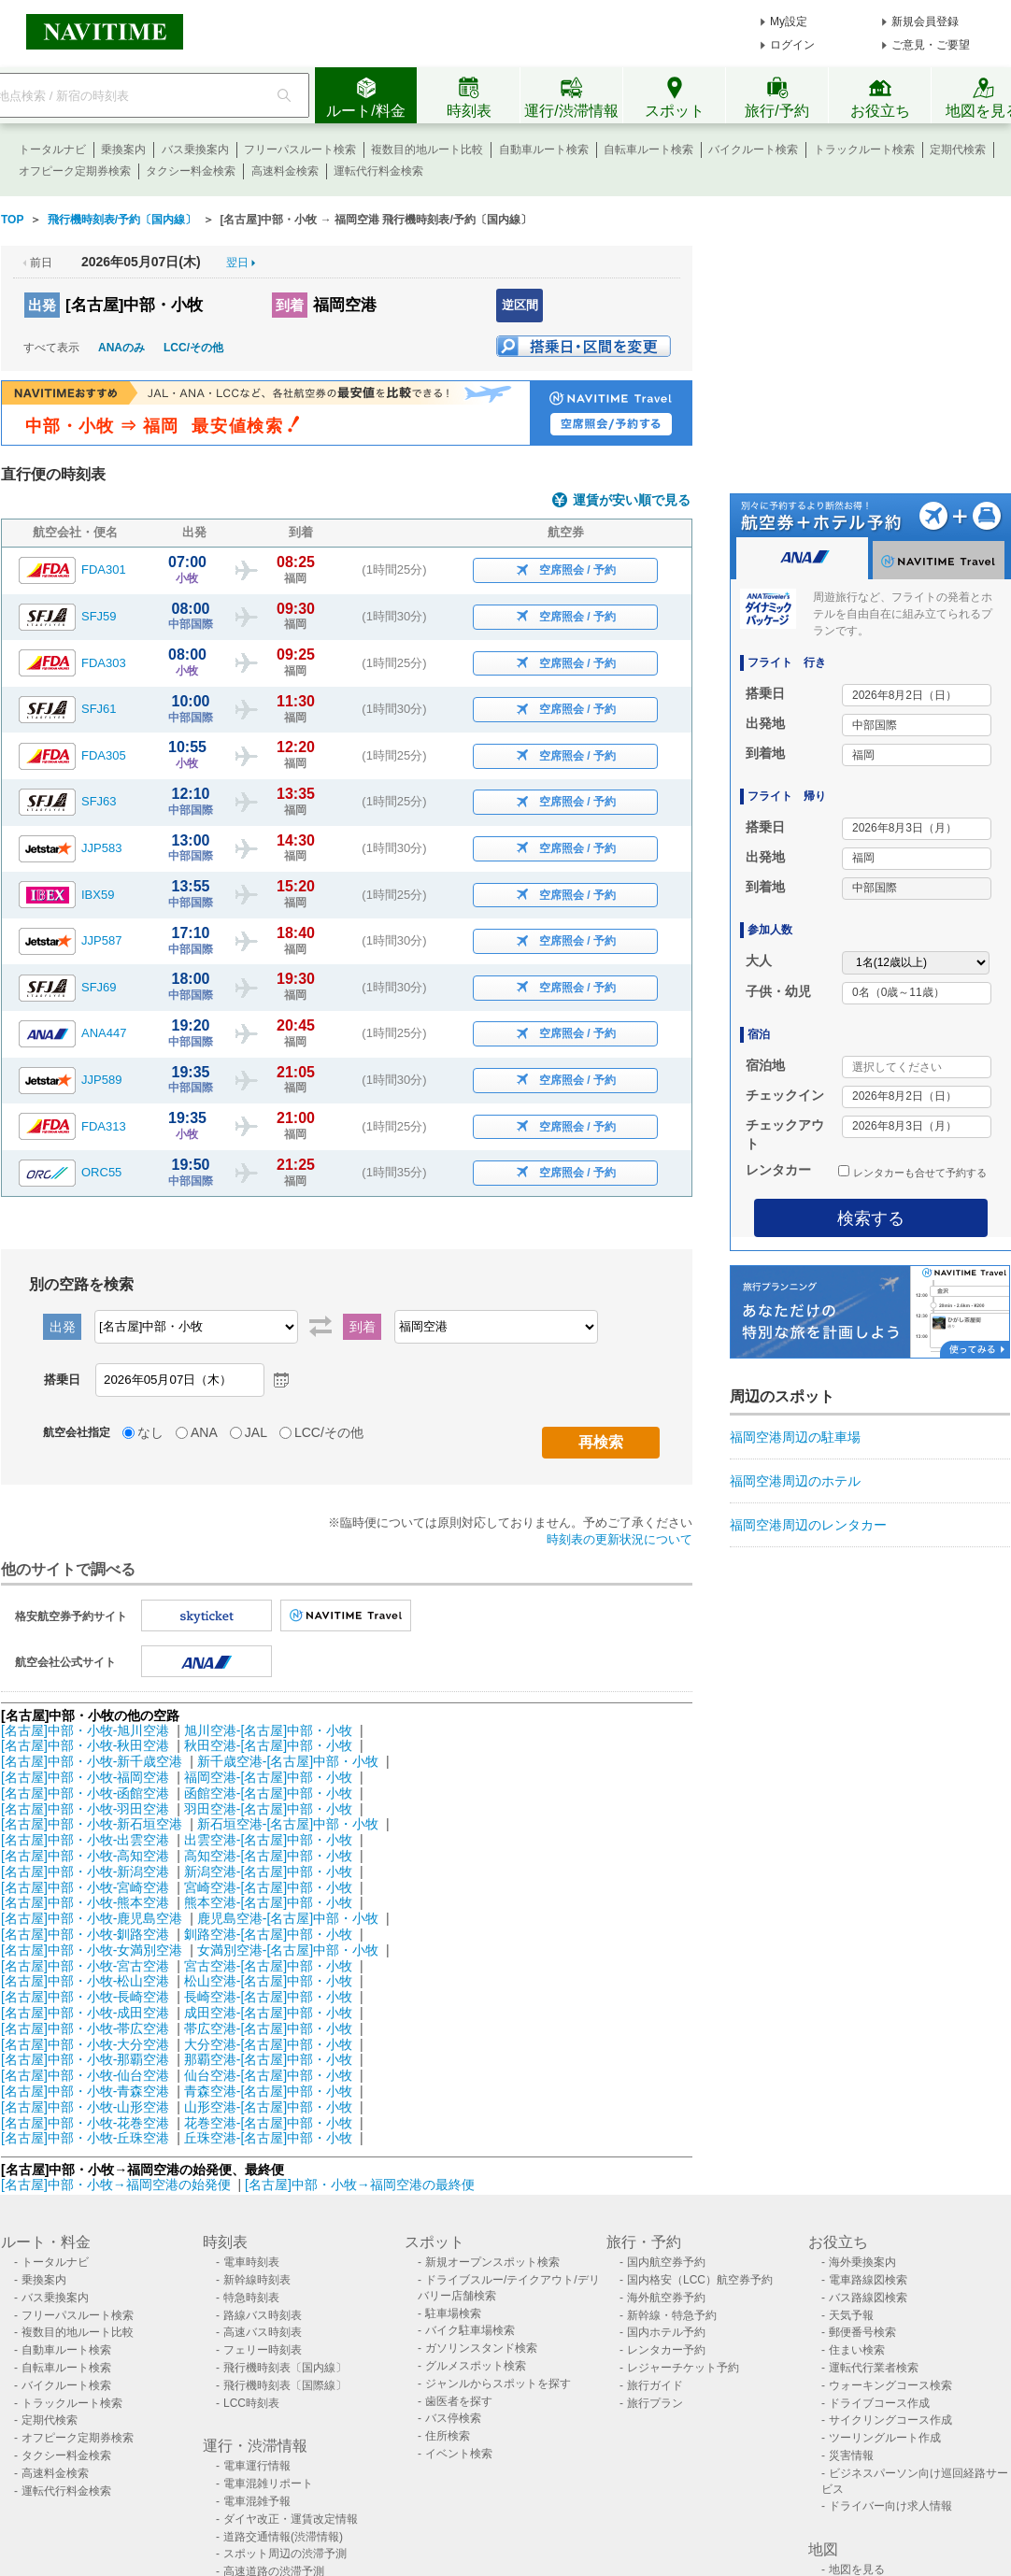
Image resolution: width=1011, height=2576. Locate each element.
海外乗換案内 (862, 2262)
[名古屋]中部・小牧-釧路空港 (85, 1934)
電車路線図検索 (868, 2279)
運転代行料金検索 (378, 171)
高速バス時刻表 (262, 2332)
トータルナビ (52, 149)
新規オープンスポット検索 (492, 2262)
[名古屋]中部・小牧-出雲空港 (85, 1839)
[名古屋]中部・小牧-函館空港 (85, 1793)
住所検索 (447, 2435)
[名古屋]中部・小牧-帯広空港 (85, 2028)
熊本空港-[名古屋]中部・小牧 (268, 1902)
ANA (204, 1432)
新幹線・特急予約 (672, 2315)
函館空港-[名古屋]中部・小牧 (268, 1793)
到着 (290, 305)
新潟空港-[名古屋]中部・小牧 (268, 1871)
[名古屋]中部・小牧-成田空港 (85, 2012)
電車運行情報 (257, 2465)
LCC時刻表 (251, 2403)
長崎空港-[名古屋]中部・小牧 (268, 1996)
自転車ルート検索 (648, 149)
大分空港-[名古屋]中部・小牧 (268, 2044)
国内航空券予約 (666, 2262)
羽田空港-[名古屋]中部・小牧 (268, 1808)
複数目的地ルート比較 (427, 149)
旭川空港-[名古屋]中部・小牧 (268, 1730)
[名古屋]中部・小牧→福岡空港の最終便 (360, 2184)
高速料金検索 (285, 171)
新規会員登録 (925, 21)
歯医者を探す (458, 2401)
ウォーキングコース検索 (890, 2385)
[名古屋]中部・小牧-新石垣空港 (91, 1823)
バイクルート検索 (753, 149)
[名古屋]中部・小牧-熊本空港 (85, 1902)
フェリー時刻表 (262, 2349)
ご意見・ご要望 (930, 44)
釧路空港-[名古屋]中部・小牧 (268, 1934)
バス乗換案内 (195, 149)
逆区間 (520, 305)
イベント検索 (458, 2453)
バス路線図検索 (868, 2297)
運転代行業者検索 (873, 2367)
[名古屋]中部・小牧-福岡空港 (85, 1777)
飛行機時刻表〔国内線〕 (285, 2367)
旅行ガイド (655, 2385)
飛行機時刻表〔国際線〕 (285, 2385)
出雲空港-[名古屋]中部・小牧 (268, 1839)
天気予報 (851, 2315)
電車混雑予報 (257, 2501)
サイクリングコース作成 (890, 2420)
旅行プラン (655, 2403)
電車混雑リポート (268, 2483)
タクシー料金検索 (190, 171)
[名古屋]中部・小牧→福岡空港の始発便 (118, 2184)
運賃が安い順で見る (632, 500)
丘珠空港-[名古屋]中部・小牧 (268, 2137)
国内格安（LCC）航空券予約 (700, 2279)
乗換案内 (123, 149)
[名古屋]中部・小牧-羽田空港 (85, 1808)
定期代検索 (958, 149)
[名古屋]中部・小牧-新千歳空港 (91, 1761)
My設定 (788, 21)
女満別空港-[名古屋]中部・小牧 (287, 1950)
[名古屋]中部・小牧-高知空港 (85, 1855)
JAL (256, 1432)
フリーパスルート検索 (300, 149)
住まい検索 (857, 2349)
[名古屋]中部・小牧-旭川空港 (85, 1730)
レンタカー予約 (666, 2349)
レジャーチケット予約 (683, 2367)
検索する (870, 1218)
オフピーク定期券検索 (75, 171)
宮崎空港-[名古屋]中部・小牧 (268, 1887)
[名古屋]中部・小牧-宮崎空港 (85, 1887)
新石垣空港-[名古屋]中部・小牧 (287, 1823)
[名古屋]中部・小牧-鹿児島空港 (91, 1918)
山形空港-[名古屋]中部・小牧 (268, 2106)
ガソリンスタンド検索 (481, 2348)
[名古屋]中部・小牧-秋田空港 (85, 1745)
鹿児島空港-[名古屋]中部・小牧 (287, 1918)
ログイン (792, 44)
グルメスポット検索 (475, 2365)
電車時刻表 (251, 2262)
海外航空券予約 (666, 2297)
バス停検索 (453, 2418)
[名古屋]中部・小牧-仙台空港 (85, 2075)
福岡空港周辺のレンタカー (808, 1524)
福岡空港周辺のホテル (795, 1480)
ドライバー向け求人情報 (890, 2505)
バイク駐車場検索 (470, 2330)
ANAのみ (121, 347)
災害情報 (851, 2455)
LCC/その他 (193, 347)
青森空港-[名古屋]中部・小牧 (268, 2091)
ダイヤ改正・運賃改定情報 (290, 2519)
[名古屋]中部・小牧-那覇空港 (85, 2059)
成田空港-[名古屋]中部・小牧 (268, 2012)
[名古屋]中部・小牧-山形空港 (85, 2106)
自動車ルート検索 (544, 149)
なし (150, 1432)
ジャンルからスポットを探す (498, 2383)
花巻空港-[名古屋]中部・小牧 (268, 2122)
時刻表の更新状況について (619, 1539)
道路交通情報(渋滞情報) (283, 2536)
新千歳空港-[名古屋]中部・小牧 (287, 1761)
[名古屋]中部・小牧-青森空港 (85, 2091)
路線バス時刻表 (262, 2315)
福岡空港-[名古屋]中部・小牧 (268, 1777)
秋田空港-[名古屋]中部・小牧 (268, 1745)
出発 (42, 305)
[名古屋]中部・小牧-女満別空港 (91, 1950)
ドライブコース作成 (879, 2403)
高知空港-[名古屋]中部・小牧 (268, 1855)
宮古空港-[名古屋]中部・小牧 (268, 1965)
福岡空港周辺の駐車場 (795, 1437)
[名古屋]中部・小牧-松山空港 (85, 1980)
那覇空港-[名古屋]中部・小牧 (268, 2059)
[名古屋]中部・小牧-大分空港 (85, 2044)
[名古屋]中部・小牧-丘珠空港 (85, 2137)
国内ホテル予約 (666, 2332)
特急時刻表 (251, 2297)
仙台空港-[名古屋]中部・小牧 (268, 2075)
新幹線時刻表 (257, 2279)
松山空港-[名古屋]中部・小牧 (268, 1980)
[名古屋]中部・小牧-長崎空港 (85, 1996)
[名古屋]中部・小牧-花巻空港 (85, 2122)
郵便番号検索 (862, 2332)
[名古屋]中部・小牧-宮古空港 (85, 1965)
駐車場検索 (453, 2313)
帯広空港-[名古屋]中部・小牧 (268, 2028)
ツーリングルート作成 (885, 2437)
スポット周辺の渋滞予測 (285, 2553)
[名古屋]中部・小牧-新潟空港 (85, 1871)
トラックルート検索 (864, 149)
